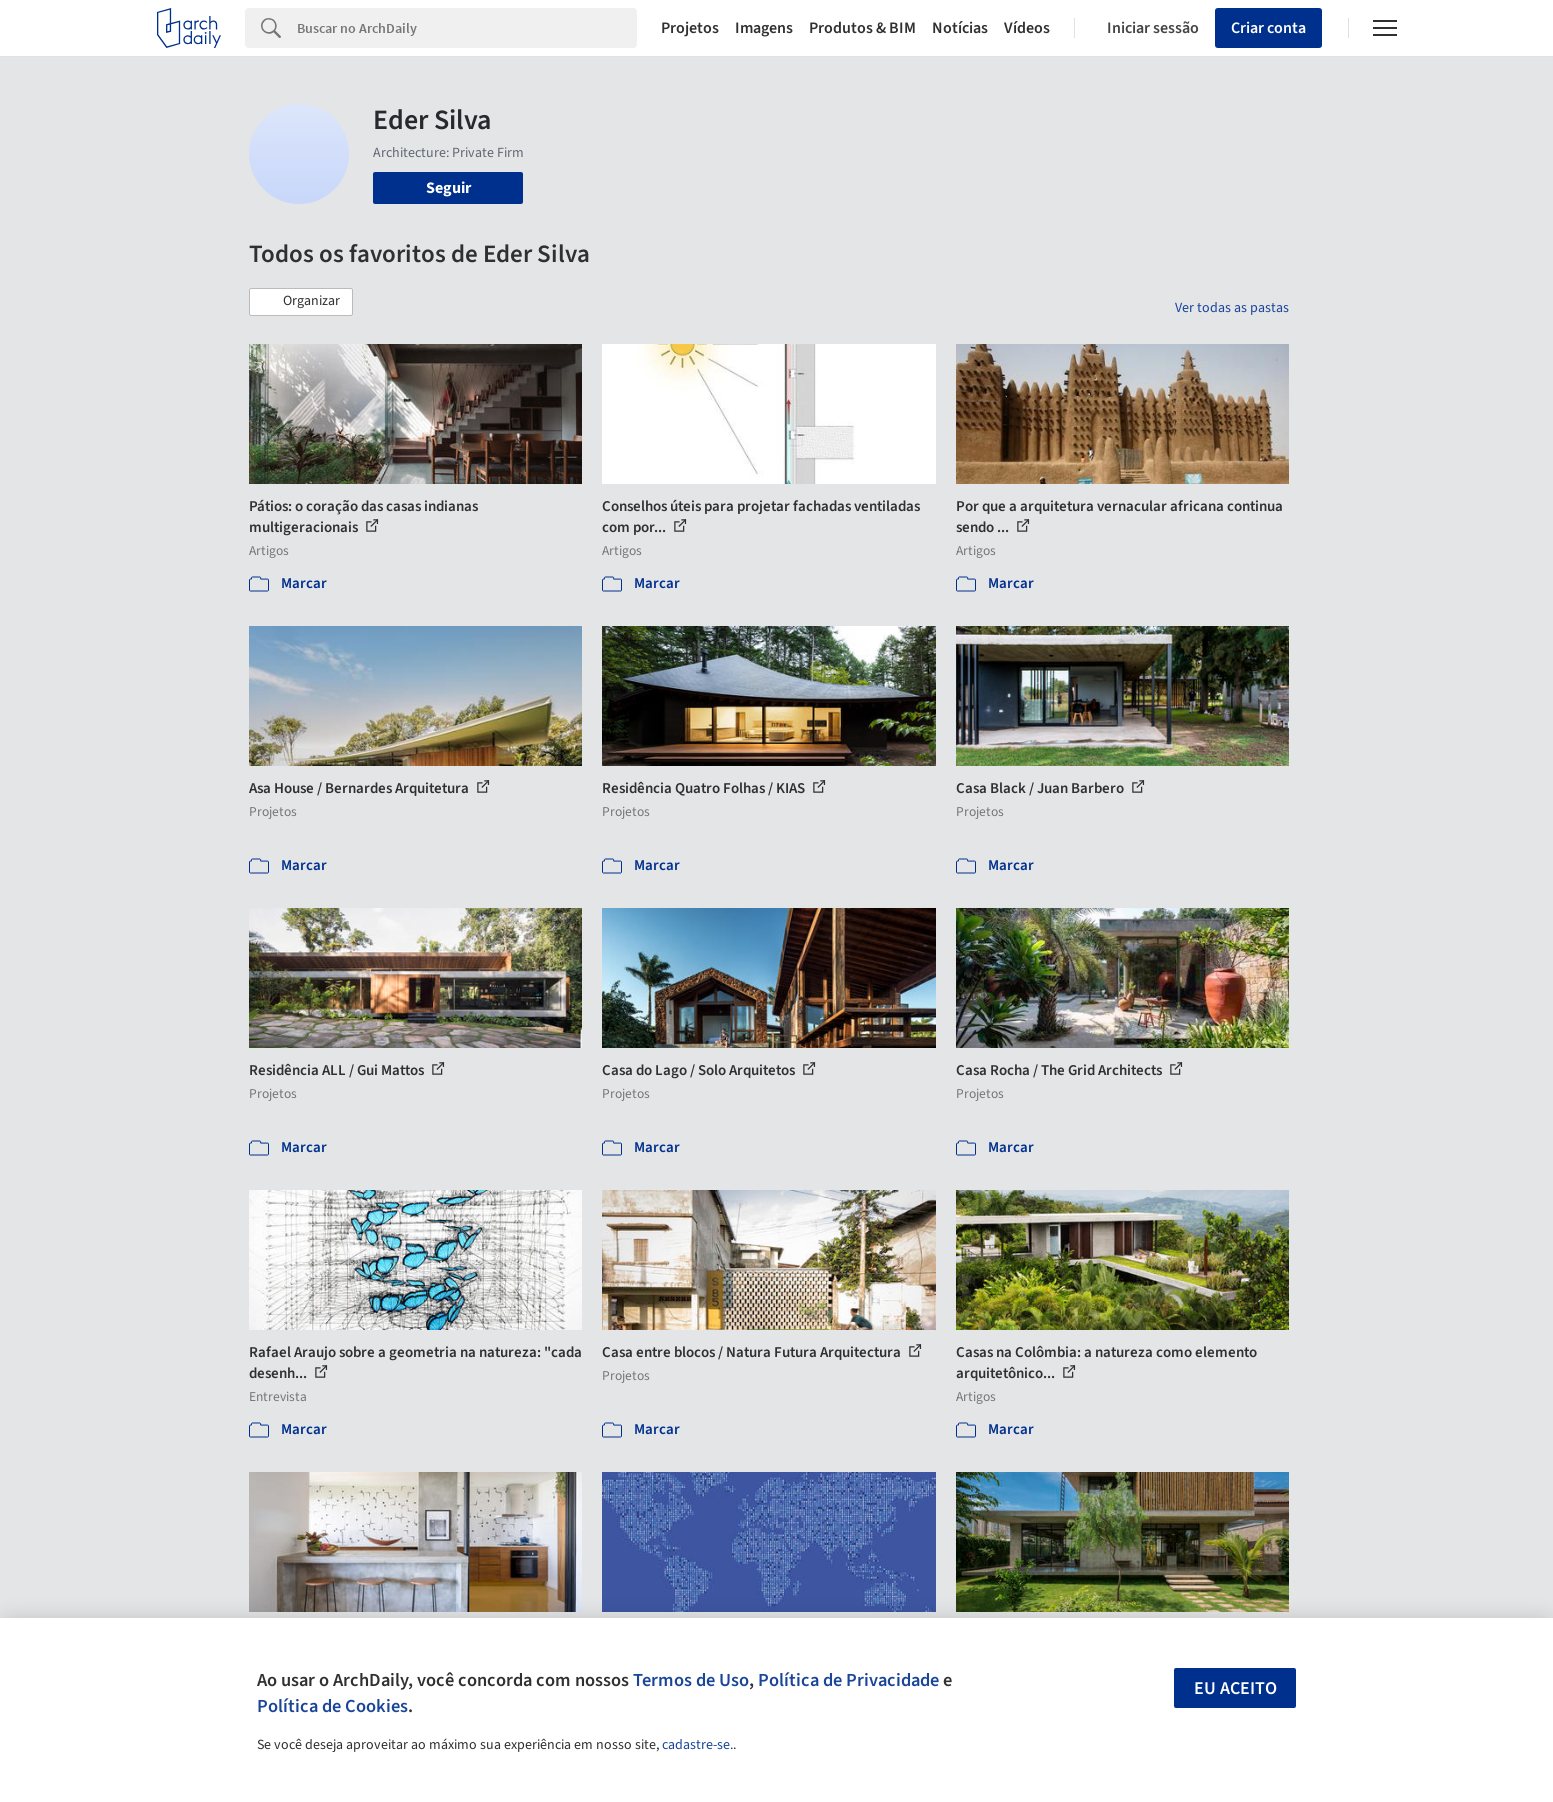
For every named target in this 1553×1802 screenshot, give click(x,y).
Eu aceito (1235, 1688)
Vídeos (1027, 28)
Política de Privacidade (848, 1680)
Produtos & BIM (862, 28)
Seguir (448, 188)
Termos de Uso (691, 1680)
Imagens (764, 28)
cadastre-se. (697, 1745)
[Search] (467, 28)
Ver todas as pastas (1232, 308)
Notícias (960, 28)
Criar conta (1268, 28)
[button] (301, 302)
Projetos (690, 28)
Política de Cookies (332, 1706)
